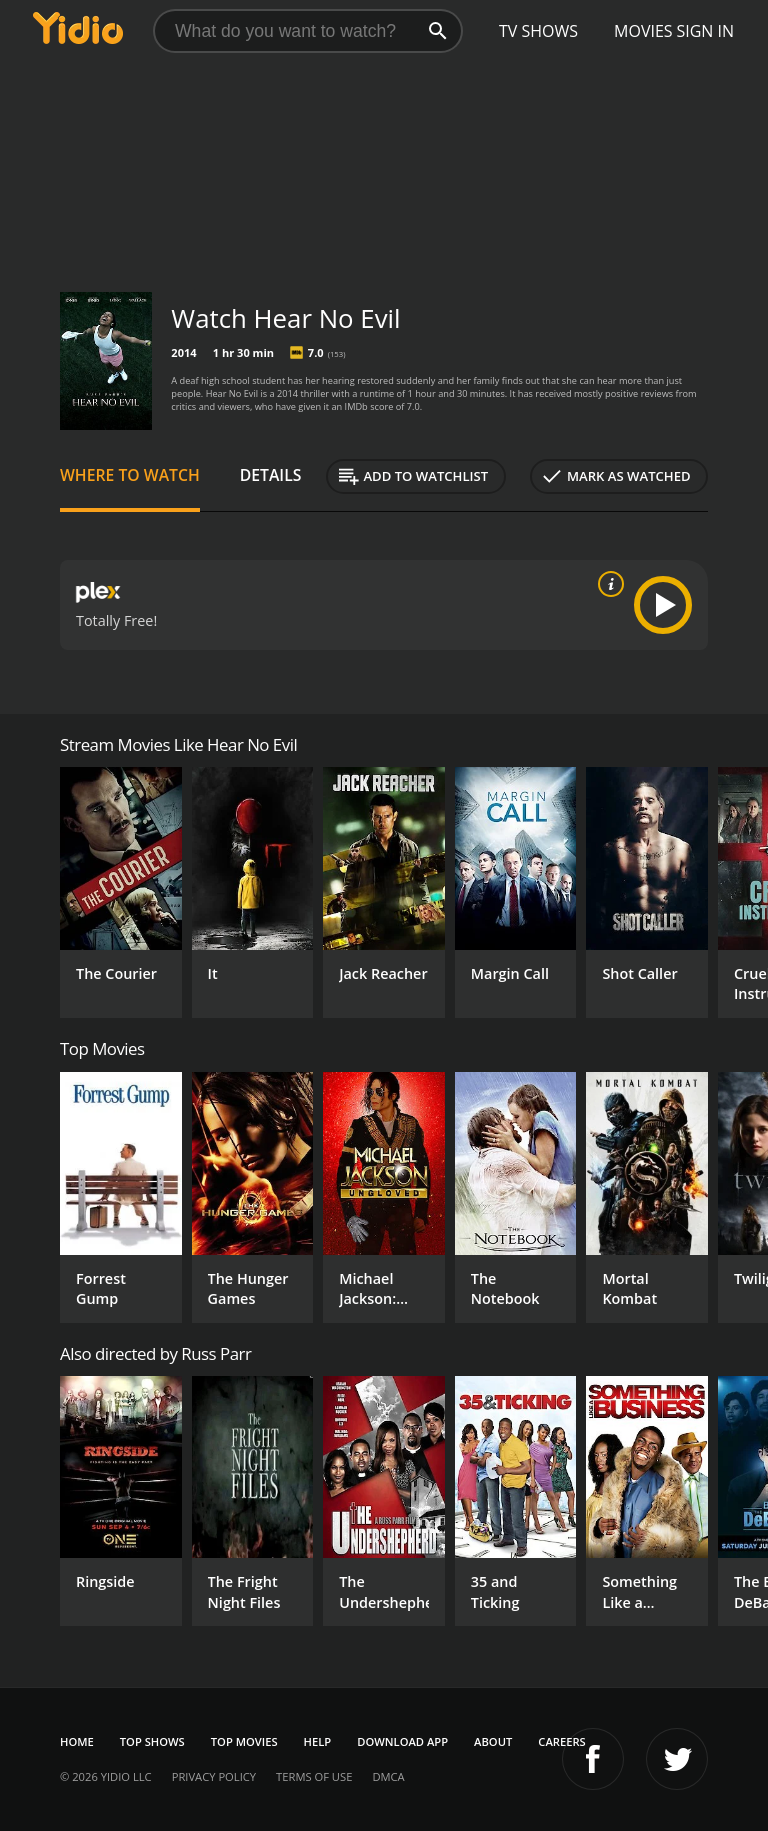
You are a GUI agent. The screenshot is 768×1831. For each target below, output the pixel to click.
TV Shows (538, 31)
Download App (402, 1741)
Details (271, 475)
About (493, 1741)
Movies (643, 31)
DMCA (388, 1776)
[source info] (607, 584)
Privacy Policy (214, 1776)
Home (77, 1741)
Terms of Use (314, 1776)
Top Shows (152, 1741)
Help (318, 1741)
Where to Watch (130, 475)
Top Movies (244, 1741)
